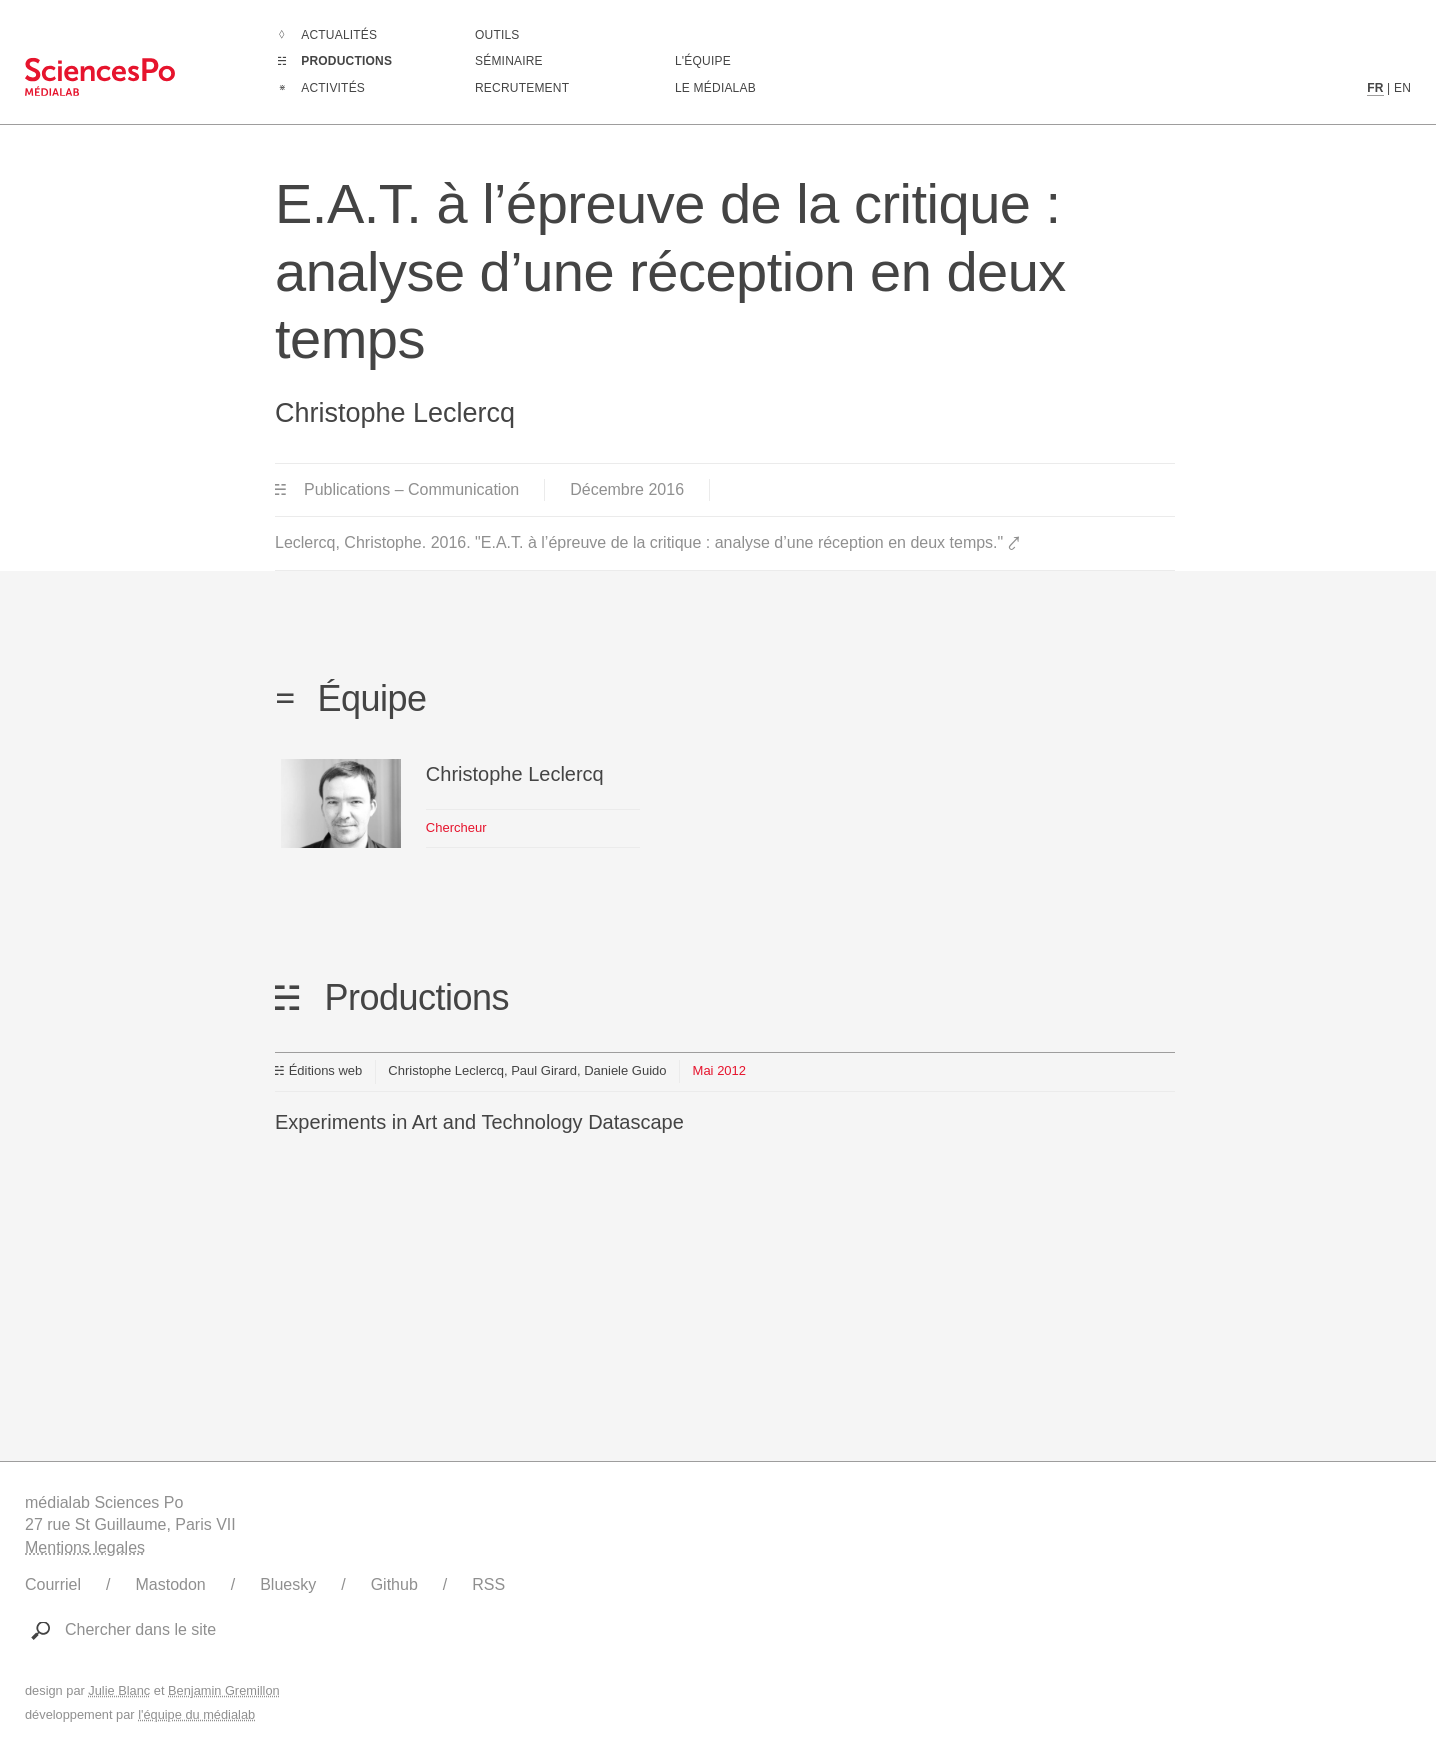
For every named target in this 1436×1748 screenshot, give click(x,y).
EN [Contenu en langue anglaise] (1402, 88)
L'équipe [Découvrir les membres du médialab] (703, 61)
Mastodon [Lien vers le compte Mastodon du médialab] (170, 1584)
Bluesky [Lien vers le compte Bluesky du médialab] (288, 1584)
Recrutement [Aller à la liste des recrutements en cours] (522, 88)
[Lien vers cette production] (725, 1106)
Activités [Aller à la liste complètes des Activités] (333, 88)
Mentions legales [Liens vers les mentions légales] (85, 1547)
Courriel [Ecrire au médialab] (53, 1584)
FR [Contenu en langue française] (1375, 88)
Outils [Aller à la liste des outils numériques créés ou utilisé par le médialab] (497, 35)
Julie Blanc (119, 1690)
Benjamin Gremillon (224, 1690)
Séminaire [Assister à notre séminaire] (509, 61)
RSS (488, 1584)
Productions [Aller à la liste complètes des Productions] (346, 61)
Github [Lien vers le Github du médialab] (394, 1584)
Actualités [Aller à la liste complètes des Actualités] (339, 35)
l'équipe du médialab (196, 1714)
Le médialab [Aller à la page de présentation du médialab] (715, 88)
